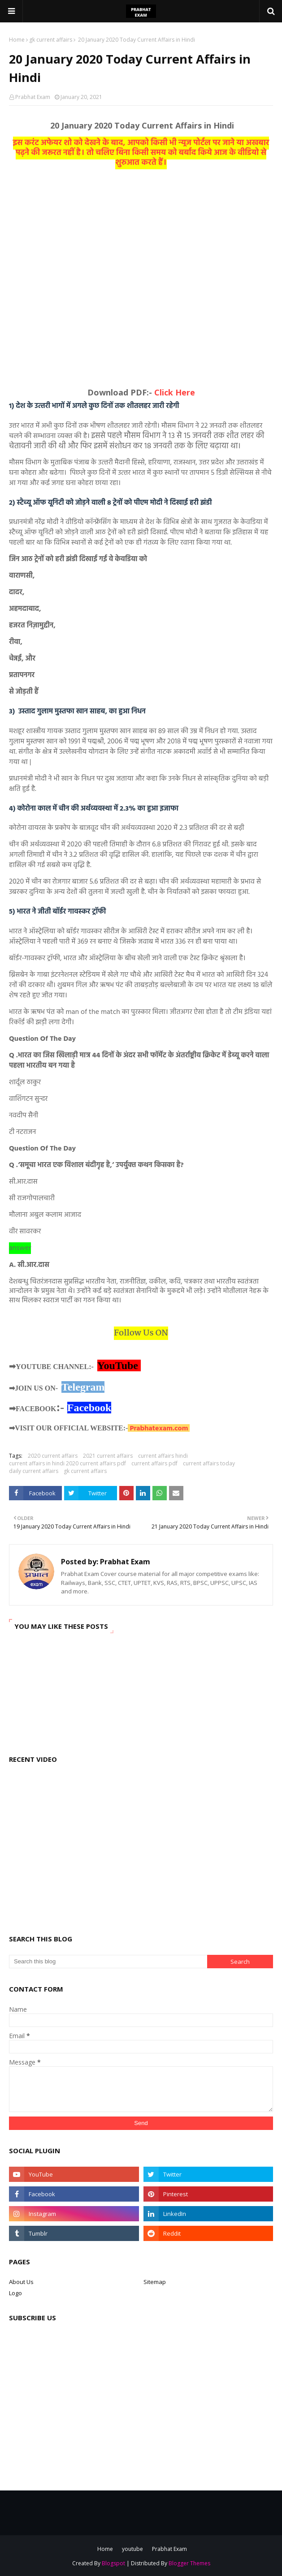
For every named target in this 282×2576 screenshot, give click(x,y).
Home (17, 39)
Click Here (174, 392)
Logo (15, 2293)
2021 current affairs (108, 1456)
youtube (132, 2549)
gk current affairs (50, 39)
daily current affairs (33, 1471)
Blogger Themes (189, 2563)
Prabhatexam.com (159, 1428)
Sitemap (154, 2282)
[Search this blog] (108, 1961)
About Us (21, 2282)
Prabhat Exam (32, 97)
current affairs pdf (154, 1463)
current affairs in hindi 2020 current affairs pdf (67, 1463)
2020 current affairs (53, 1456)
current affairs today (209, 1463)
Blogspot (113, 2563)
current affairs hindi (163, 1456)
